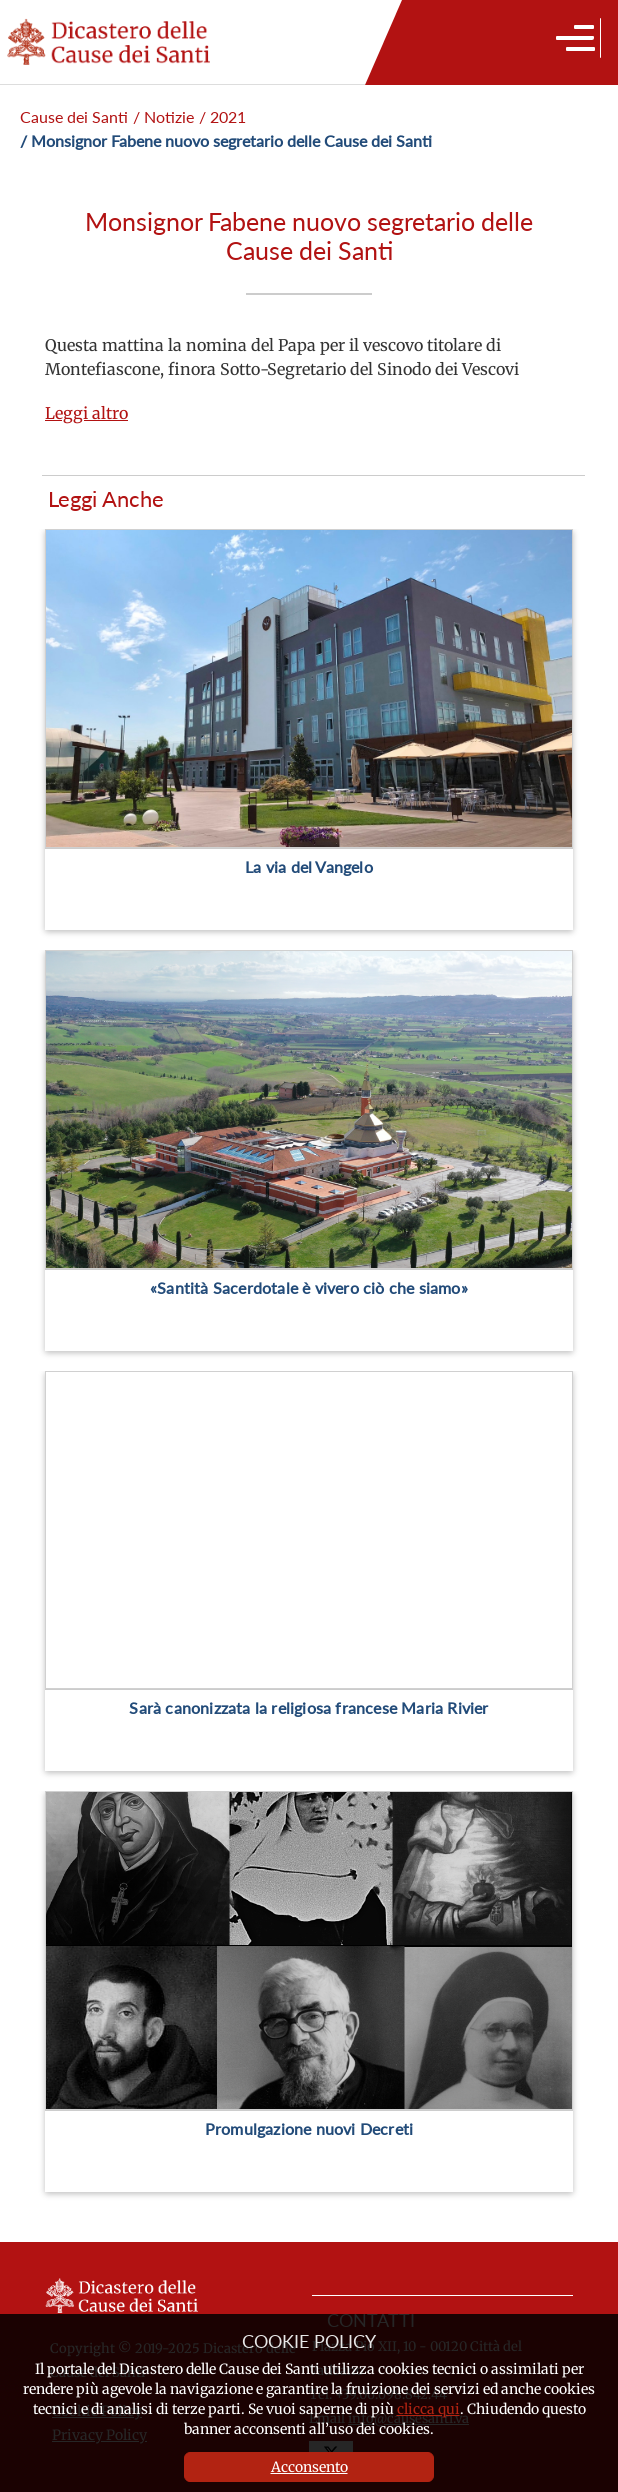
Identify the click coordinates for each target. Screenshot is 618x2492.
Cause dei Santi (74, 116)
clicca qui (428, 2409)
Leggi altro (86, 413)
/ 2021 (222, 116)
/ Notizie (163, 116)
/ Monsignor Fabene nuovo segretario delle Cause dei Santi (226, 140)
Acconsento (309, 2467)
